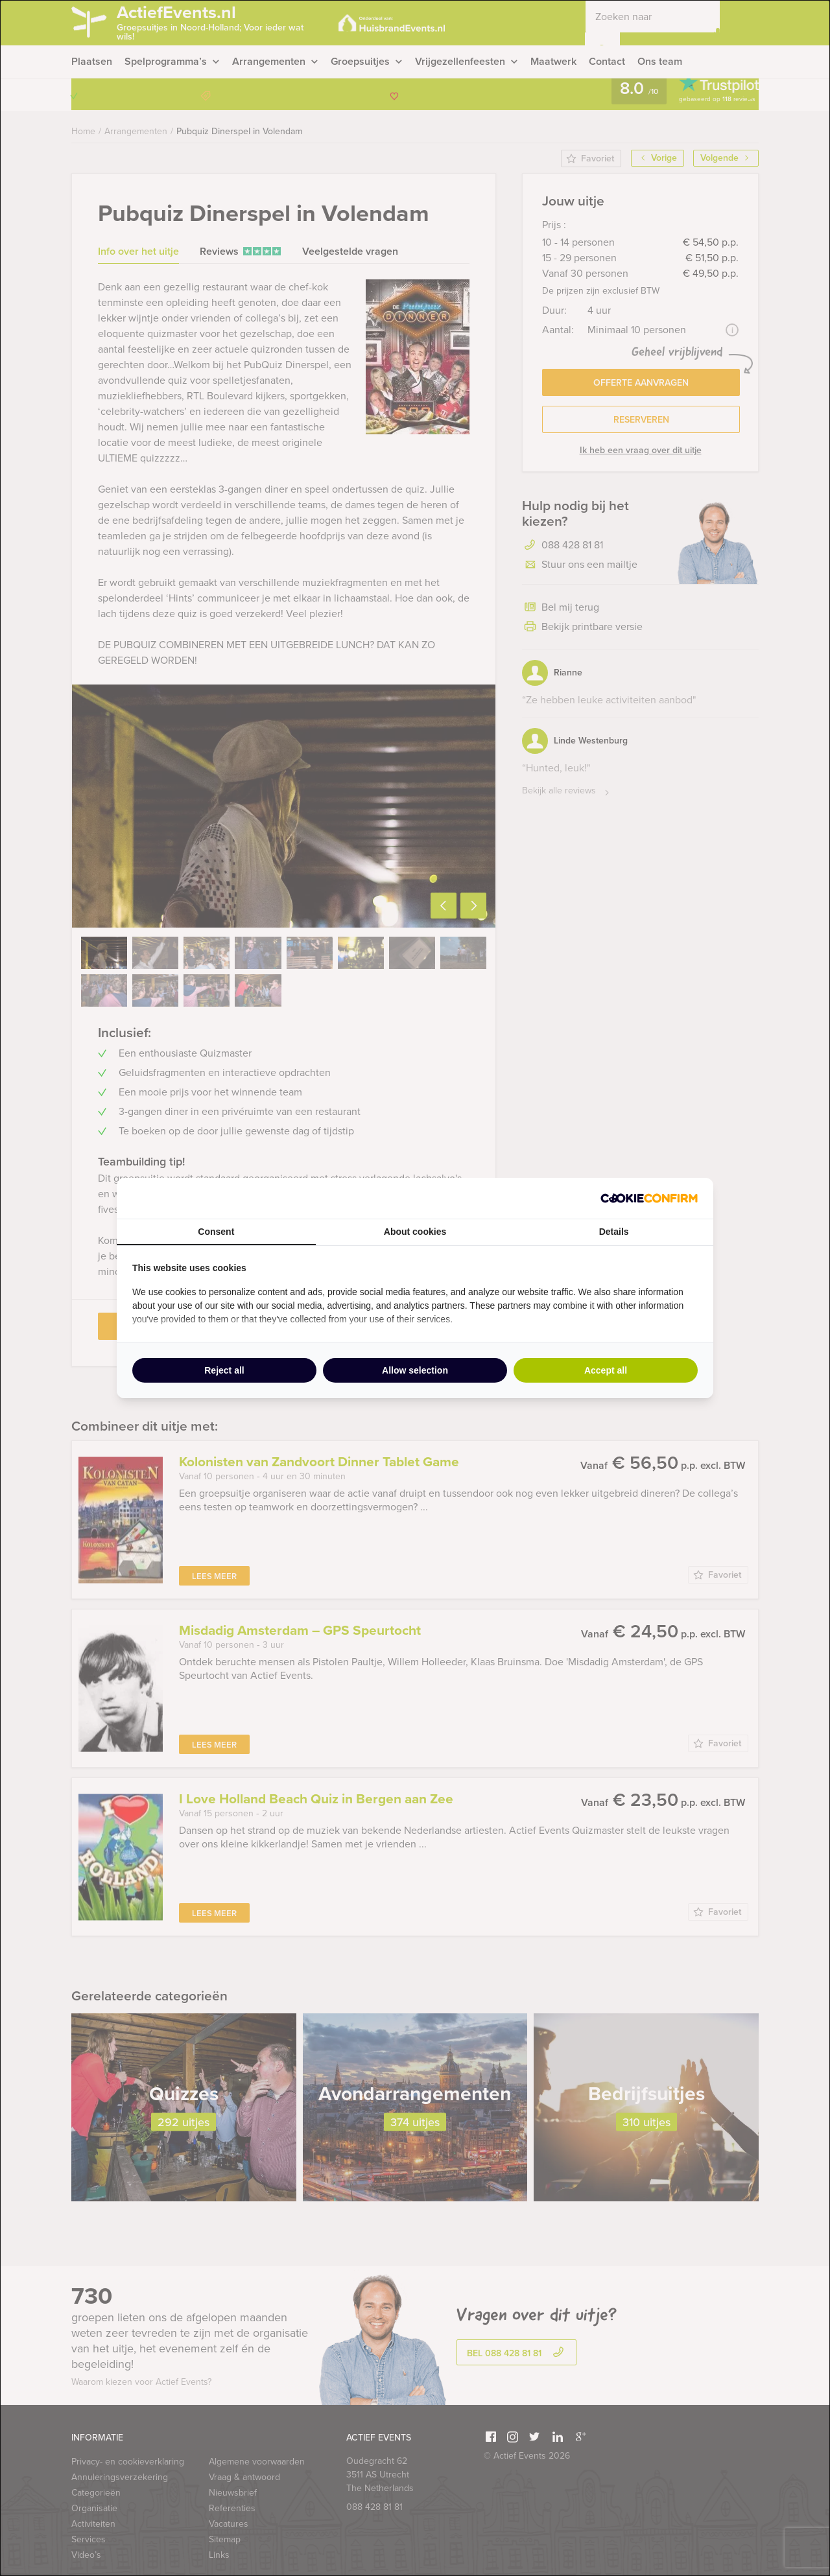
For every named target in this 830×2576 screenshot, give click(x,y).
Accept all (605, 1370)
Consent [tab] (216, 1231)
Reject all (224, 1370)
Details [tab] (614, 1231)
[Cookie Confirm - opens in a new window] (649, 1198)
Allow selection (415, 1370)
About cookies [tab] (415, 1231)
